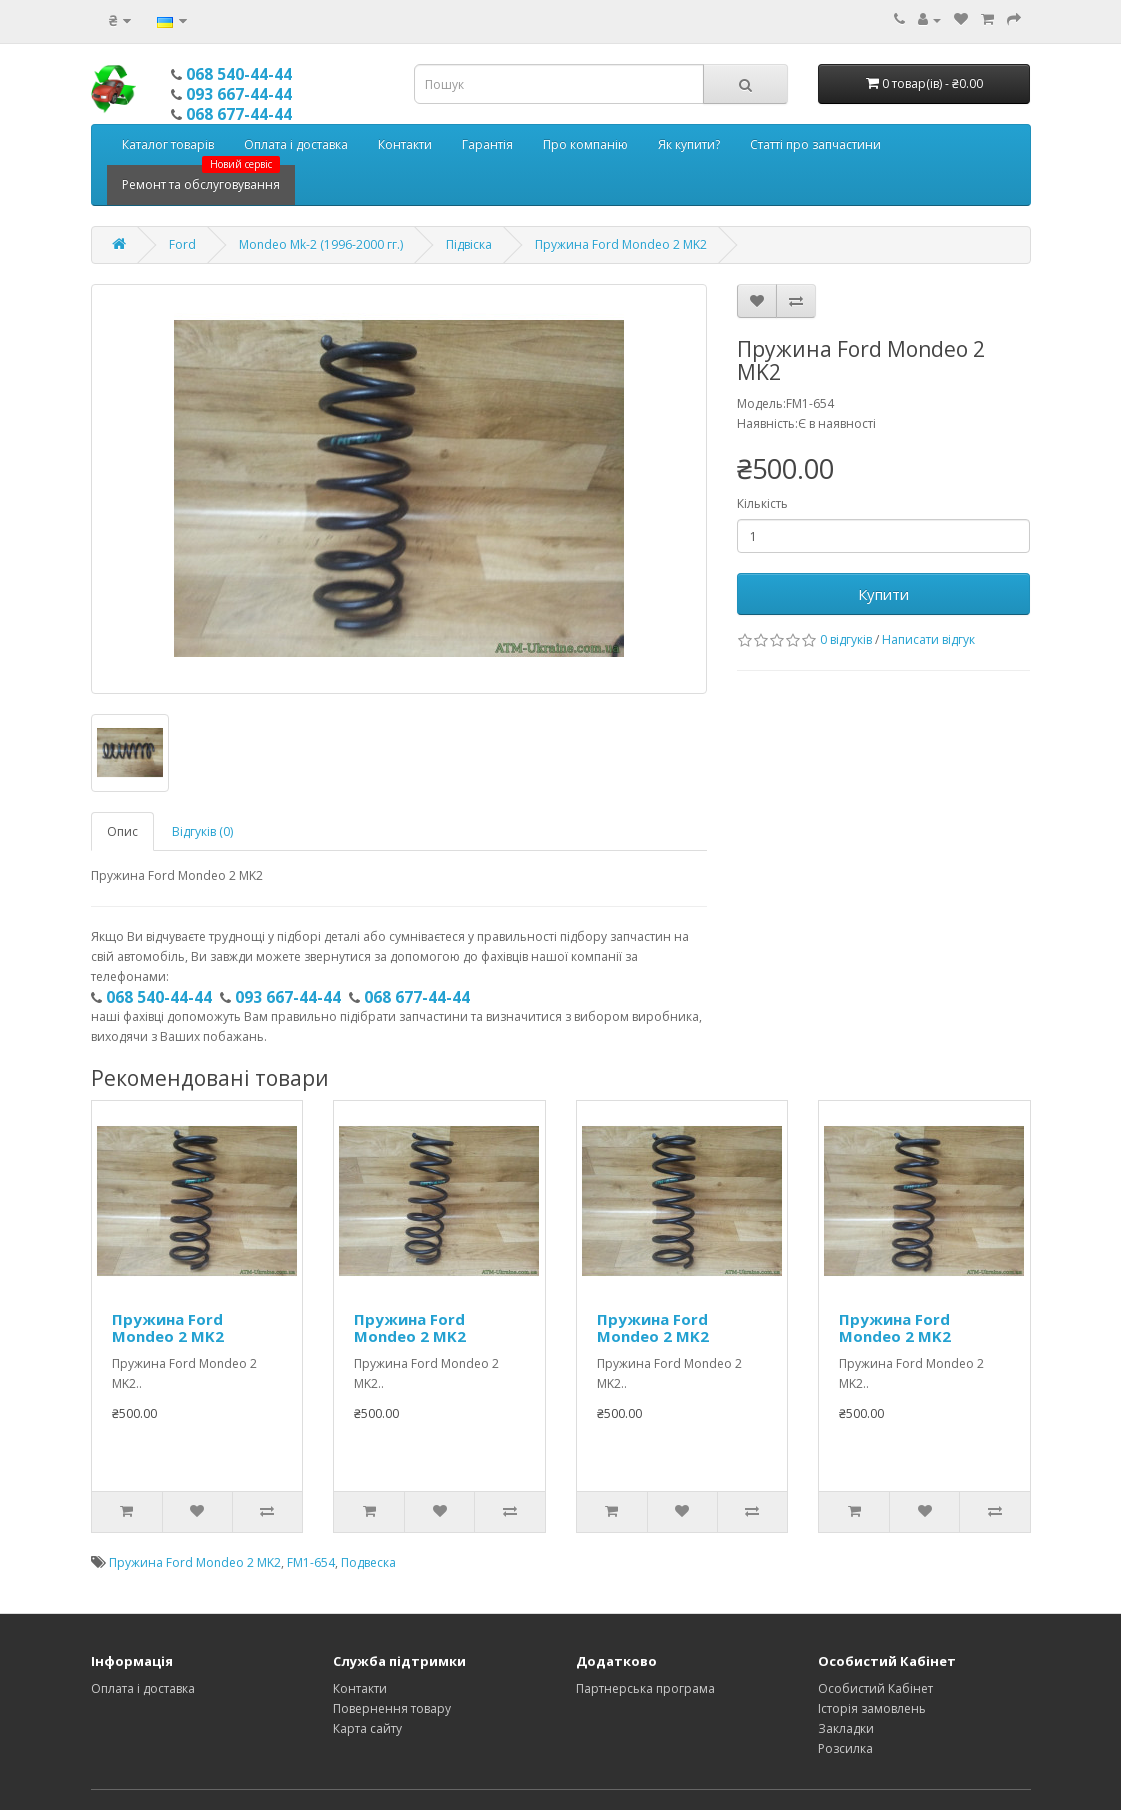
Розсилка (845, 1748)
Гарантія (487, 144)
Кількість (762, 503)
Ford (182, 244)
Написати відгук (928, 639)
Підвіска (469, 244)
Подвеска (368, 1562)
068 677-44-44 (239, 114)
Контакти (405, 144)
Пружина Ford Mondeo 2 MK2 (621, 244)
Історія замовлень (872, 1708)
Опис (122, 831)
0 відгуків (846, 639)
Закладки (846, 1728)
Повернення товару (392, 1708)
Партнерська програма (645, 1688)
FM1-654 (311, 1562)
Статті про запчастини (815, 144)
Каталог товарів (168, 144)
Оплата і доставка (296, 144)
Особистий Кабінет (875, 1688)
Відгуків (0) (202, 831)
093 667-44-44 (239, 94)
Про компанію (585, 144)
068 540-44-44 (239, 74)
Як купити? (689, 144)
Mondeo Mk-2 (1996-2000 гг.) (321, 244)
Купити (883, 594)
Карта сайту (367, 1728)
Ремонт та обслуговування (201, 179)
